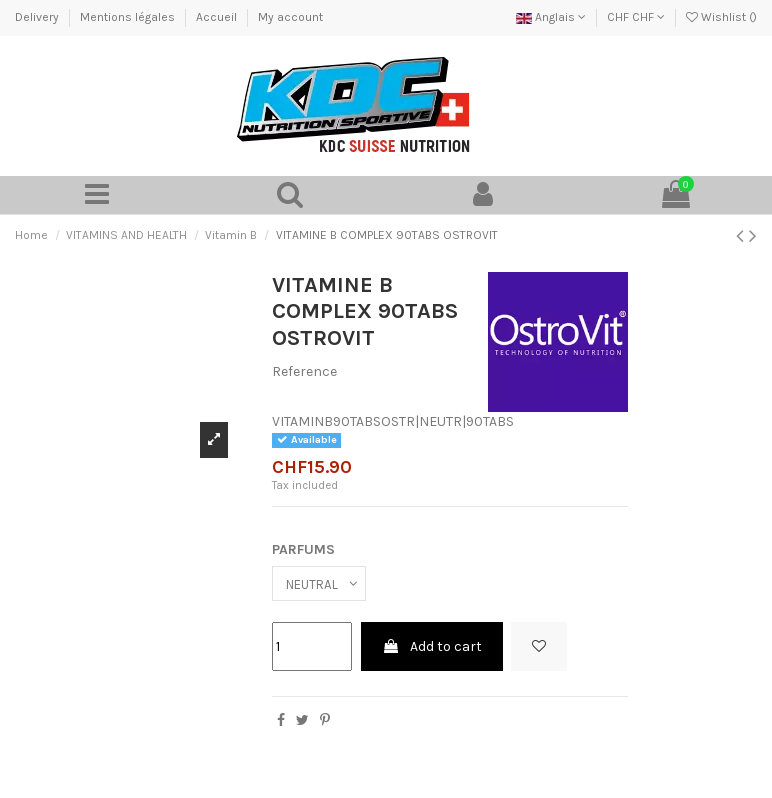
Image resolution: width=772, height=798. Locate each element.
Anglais (551, 17)
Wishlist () (721, 17)
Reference (304, 372)
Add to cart (432, 649)
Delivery (38, 17)
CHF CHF (636, 17)
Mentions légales (129, 17)
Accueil (218, 17)
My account (290, 17)
